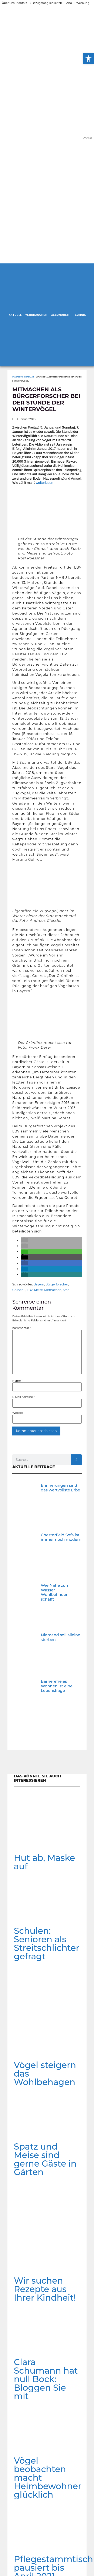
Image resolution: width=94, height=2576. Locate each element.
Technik (79, 314)
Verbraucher (36, 314)
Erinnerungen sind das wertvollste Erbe (60, 1487)
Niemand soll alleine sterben (60, 1637)
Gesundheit (60, 314)
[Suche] (76, 1459)
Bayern (39, 1284)
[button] (24, 1240)
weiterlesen (44, 483)
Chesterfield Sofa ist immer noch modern (61, 1537)
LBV (30, 1290)
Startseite (17, 377)
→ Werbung (81, 2)
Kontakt (21, 2)
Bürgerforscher (57, 1284)
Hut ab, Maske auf (44, 1862)
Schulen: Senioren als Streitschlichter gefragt (46, 1943)
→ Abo (68, 2)
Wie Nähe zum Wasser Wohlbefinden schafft (55, 1592)
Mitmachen (52, 1290)
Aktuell (15, 314)
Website (18, 1412)
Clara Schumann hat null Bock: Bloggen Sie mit (46, 2379)
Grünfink (19, 1290)
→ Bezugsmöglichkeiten (45, 2)
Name (17, 1380)
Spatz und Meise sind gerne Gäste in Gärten (45, 2159)
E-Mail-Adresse (23, 1396)
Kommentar (21, 1328)
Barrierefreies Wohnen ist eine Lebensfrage (57, 1686)
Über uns (8, 2)
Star (66, 1290)
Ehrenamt (29, 377)
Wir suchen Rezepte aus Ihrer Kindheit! (45, 2289)
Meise (38, 1290)
